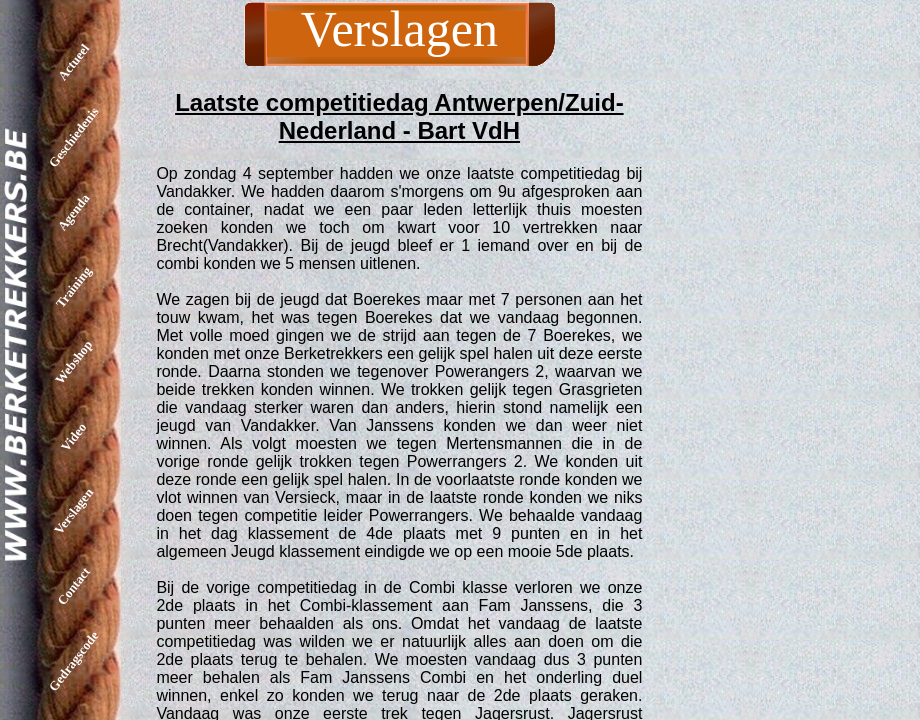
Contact (73, 586)
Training (73, 286)
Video (73, 436)
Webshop (73, 362)
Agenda (74, 212)
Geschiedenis (74, 137)
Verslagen (73, 511)
